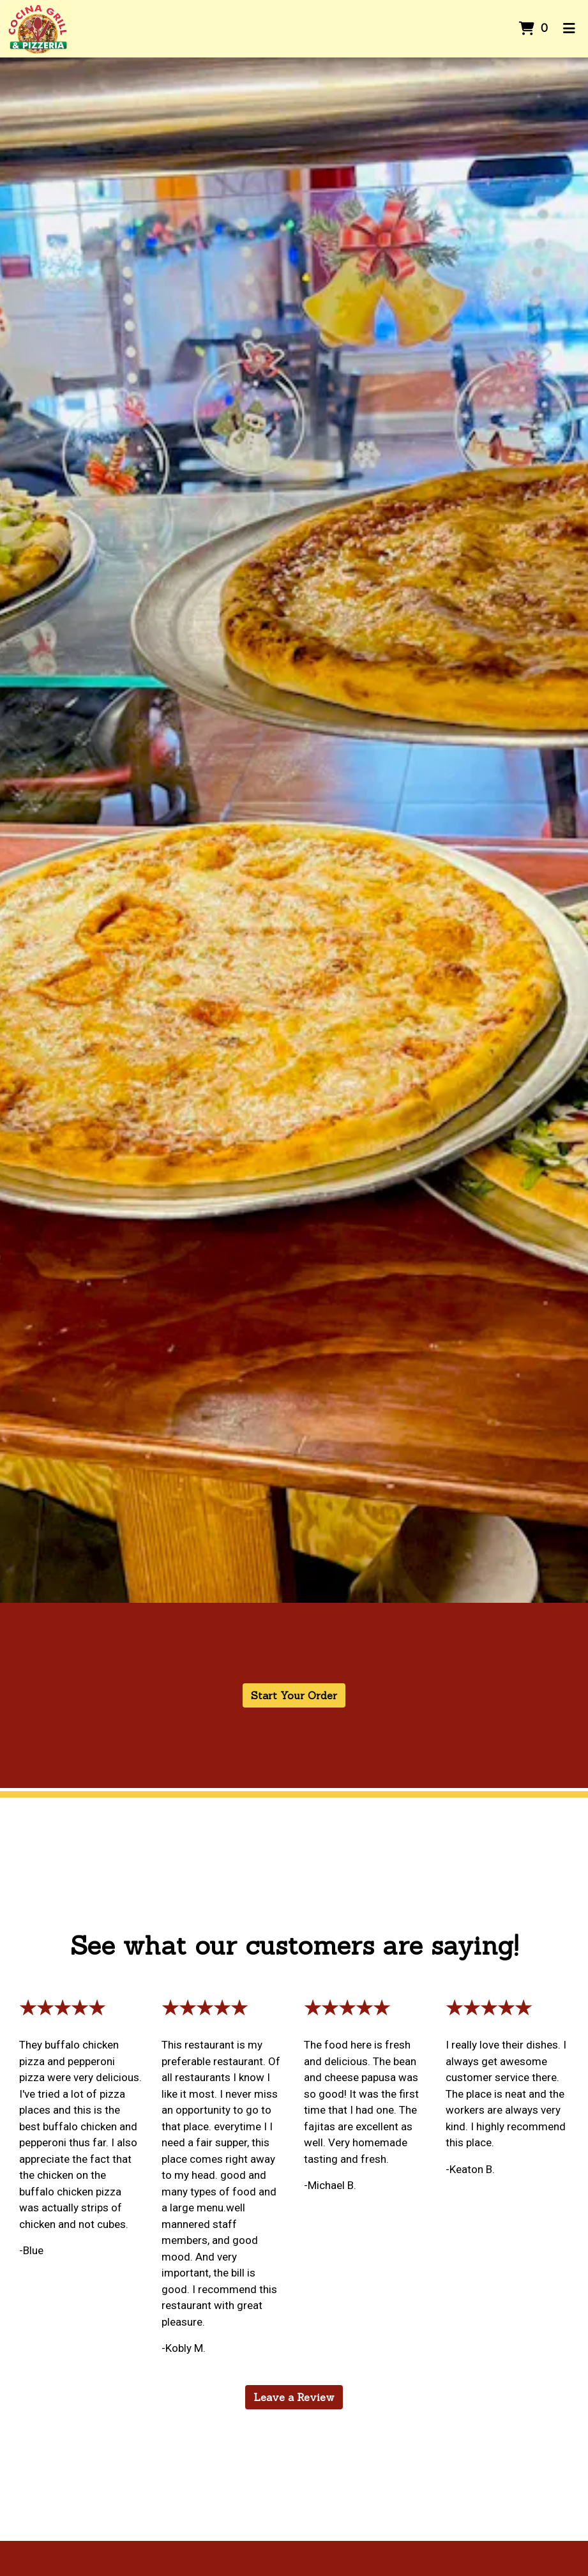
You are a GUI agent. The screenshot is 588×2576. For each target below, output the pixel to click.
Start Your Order (294, 1695)
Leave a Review (294, 2397)
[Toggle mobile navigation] (569, 28)
